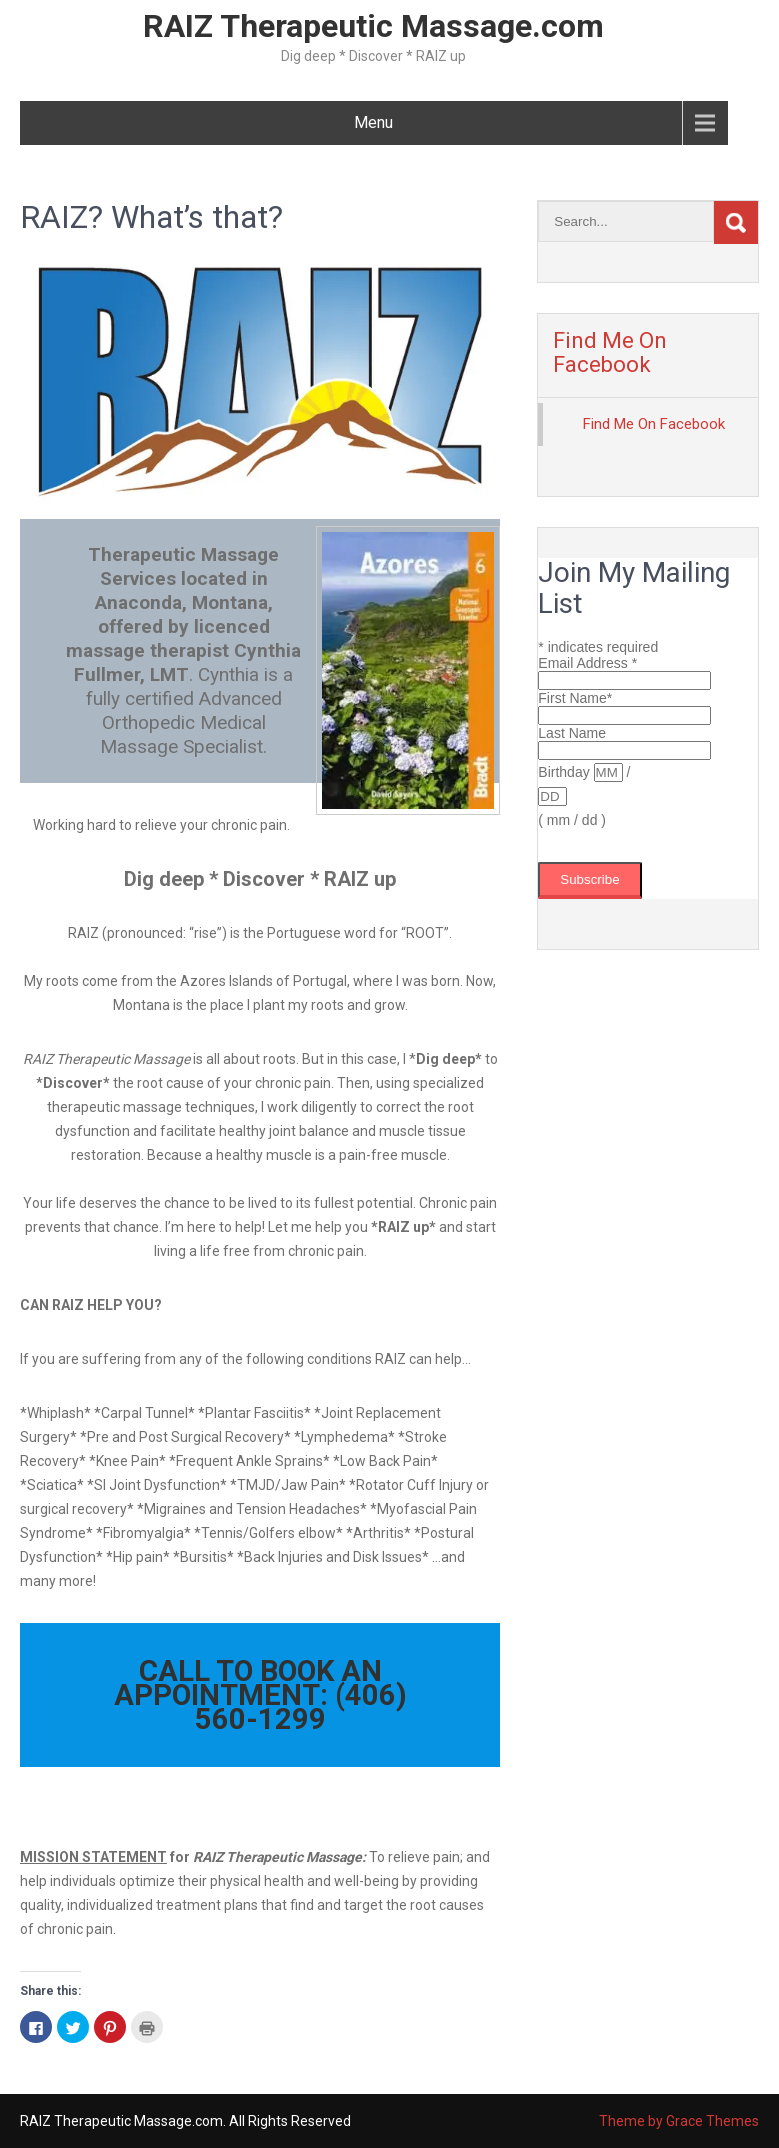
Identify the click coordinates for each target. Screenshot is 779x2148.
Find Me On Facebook (610, 352)
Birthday (565, 772)
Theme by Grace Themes (679, 2121)
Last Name (572, 733)
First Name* (575, 698)
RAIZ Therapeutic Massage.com (373, 26)
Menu (373, 122)
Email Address (587, 663)
